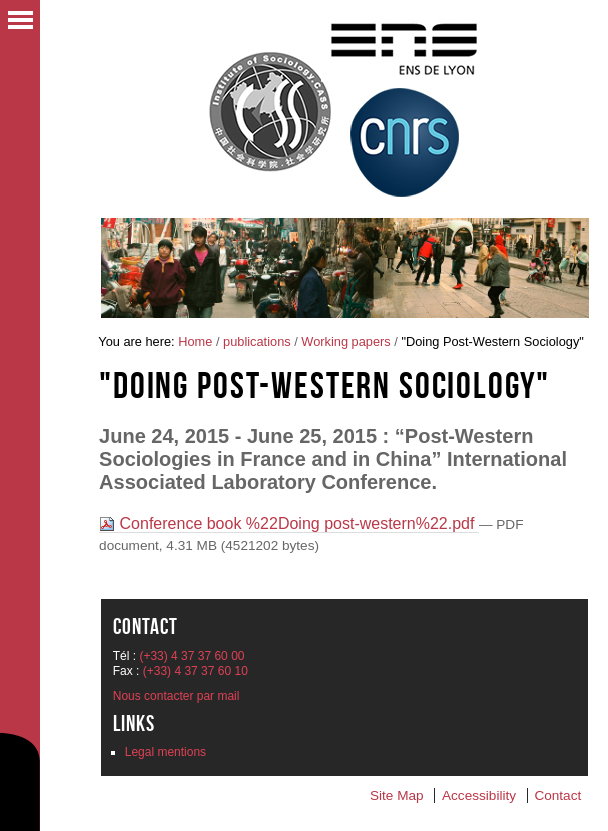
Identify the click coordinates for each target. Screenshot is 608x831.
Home (195, 341)
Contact (557, 795)
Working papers (345, 341)
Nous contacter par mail (176, 696)
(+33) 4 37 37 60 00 (191, 656)
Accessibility (479, 795)
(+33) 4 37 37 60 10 (195, 671)
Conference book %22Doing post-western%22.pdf (289, 523)
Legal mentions (165, 752)
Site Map (397, 795)
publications (257, 341)
